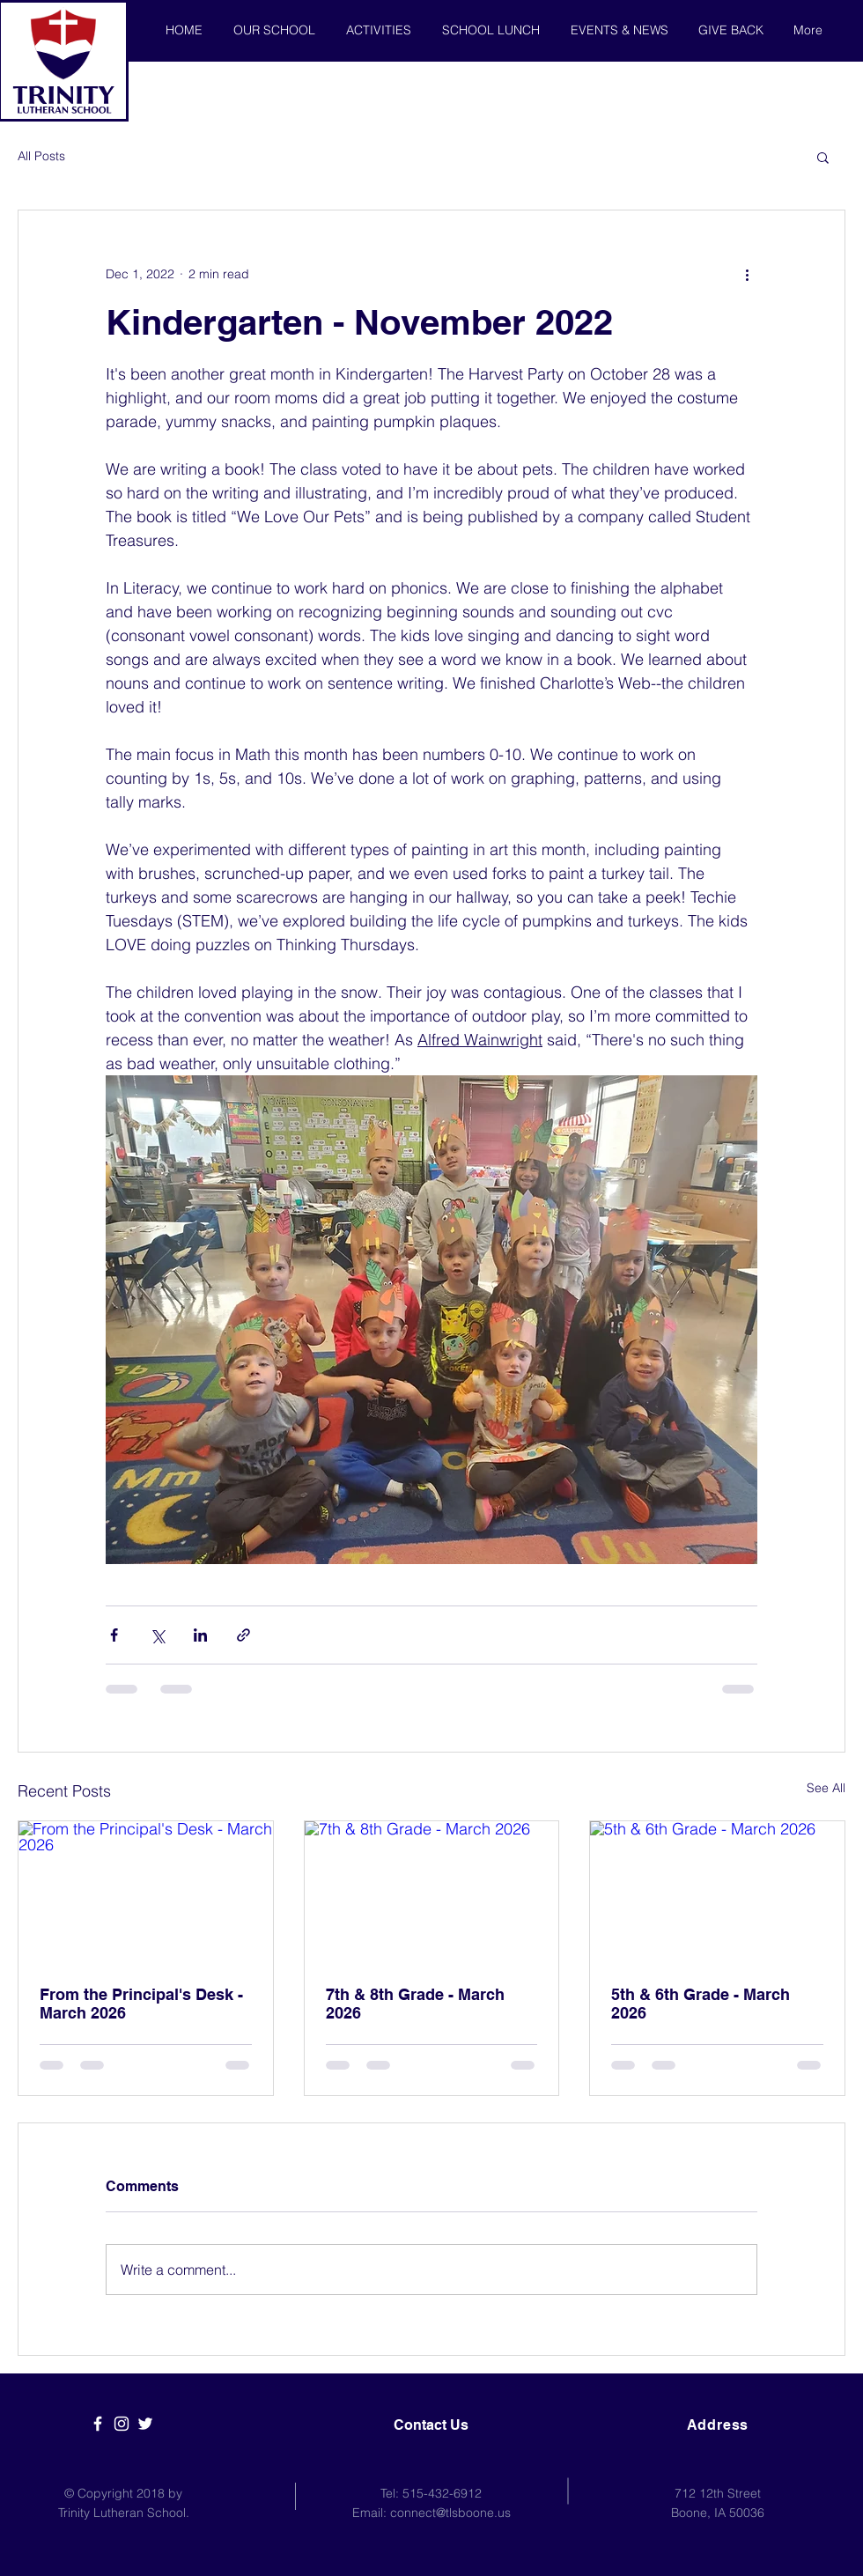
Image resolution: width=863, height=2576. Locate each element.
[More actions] (746, 273)
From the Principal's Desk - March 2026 (141, 2003)
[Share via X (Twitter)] (157, 1635)
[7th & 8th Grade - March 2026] (432, 1892)
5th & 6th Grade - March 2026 (700, 2003)
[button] (823, 157)
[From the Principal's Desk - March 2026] (145, 1892)
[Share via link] (243, 1635)
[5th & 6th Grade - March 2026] (717, 1892)
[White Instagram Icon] (121, 2423)
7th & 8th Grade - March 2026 (415, 2003)
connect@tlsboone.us (450, 2513)
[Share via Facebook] (114, 1635)
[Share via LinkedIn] (200, 1635)
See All (826, 1788)
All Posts (41, 156)
